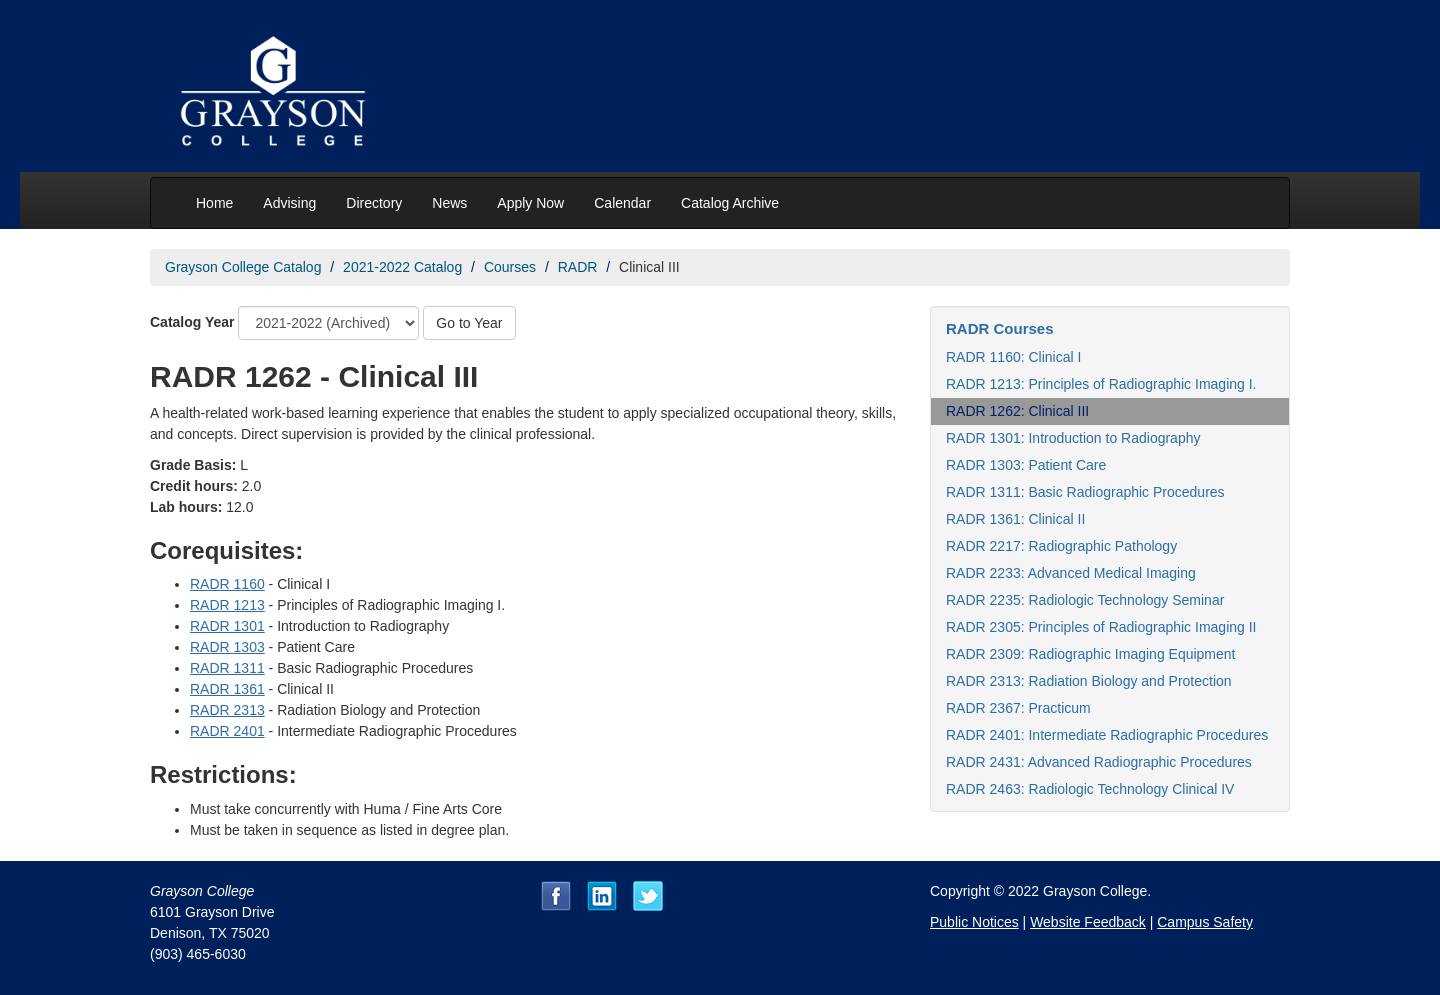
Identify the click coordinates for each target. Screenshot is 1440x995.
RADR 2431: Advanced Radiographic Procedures (1099, 762)
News (449, 203)
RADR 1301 (227, 626)
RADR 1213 (227, 605)
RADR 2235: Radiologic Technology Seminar (1085, 600)
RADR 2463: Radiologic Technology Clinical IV (1090, 789)
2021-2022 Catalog (402, 267)
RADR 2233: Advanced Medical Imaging (1071, 573)
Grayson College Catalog (243, 267)
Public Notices (974, 922)
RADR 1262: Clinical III (1017, 411)
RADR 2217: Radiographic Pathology (1061, 546)
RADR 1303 (227, 647)
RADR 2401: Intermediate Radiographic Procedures (1107, 735)
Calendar (622, 203)
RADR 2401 (227, 731)
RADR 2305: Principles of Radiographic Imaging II (1101, 627)
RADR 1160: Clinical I (1013, 357)
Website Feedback (1088, 922)
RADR (578, 267)
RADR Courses (1000, 328)
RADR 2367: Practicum (1018, 708)
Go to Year (469, 323)
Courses (510, 267)
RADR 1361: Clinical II (1015, 519)
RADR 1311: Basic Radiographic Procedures (1085, 492)
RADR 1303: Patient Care (1026, 465)
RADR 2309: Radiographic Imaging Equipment (1091, 654)
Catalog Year (192, 322)
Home (214, 203)
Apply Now (530, 203)
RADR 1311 (227, 668)
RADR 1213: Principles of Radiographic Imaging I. (1101, 384)
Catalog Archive (730, 203)
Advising (289, 203)
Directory (374, 203)
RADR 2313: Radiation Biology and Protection (1089, 681)
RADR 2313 (227, 710)
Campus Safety (1205, 922)
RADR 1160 (227, 584)
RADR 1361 (227, 689)
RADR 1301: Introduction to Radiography (1073, 438)
